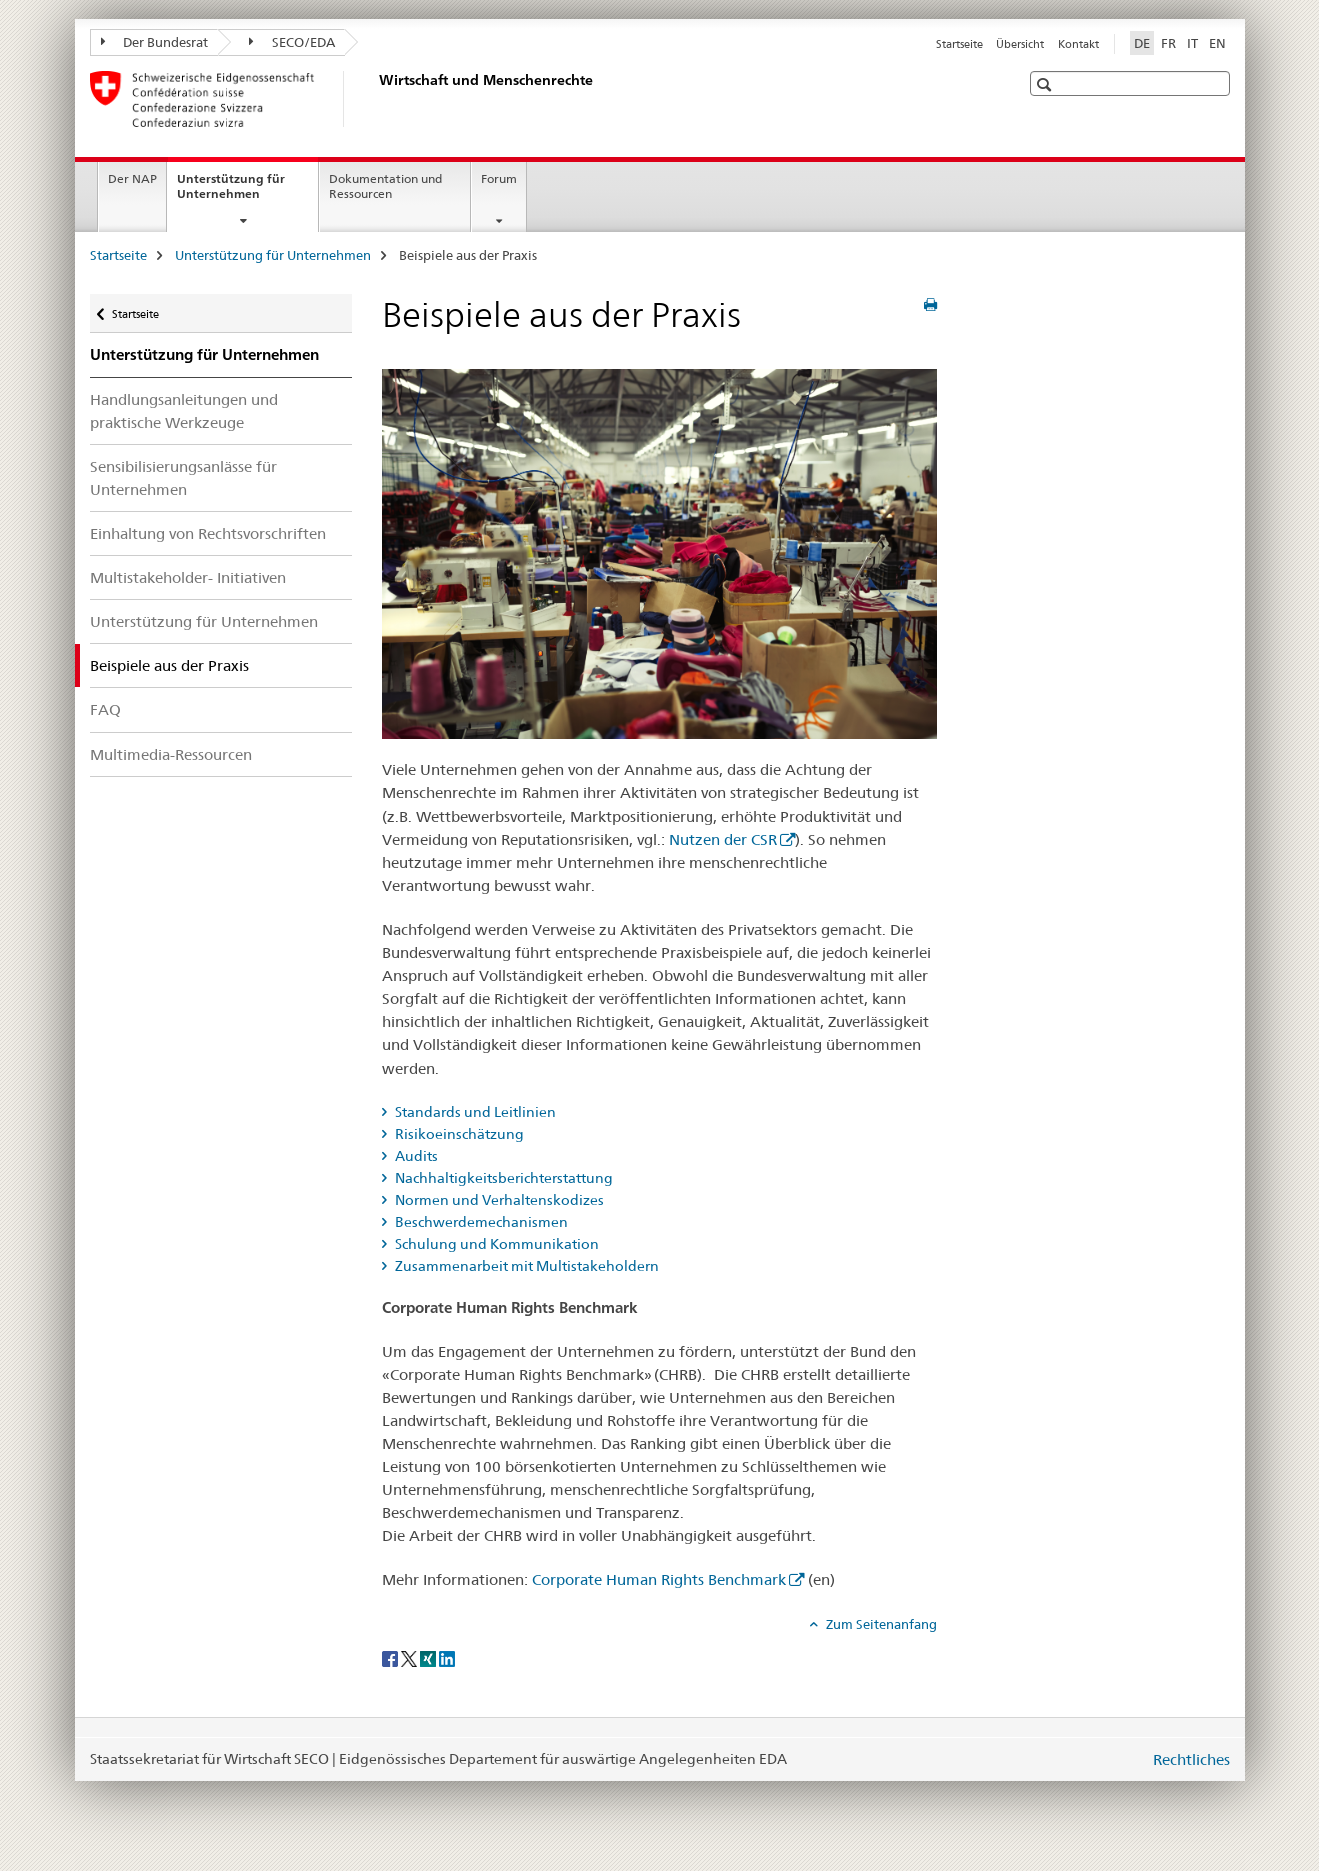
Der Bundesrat (155, 42)
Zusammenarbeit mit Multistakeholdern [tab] (525, 1266)
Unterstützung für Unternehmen (240, 193)
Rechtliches (1191, 1759)
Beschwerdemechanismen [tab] (480, 1222)
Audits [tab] (415, 1156)
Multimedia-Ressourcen (171, 754)
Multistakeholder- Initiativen (188, 577)
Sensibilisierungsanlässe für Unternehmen (183, 478)
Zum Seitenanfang (880, 1624)
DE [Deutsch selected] (1142, 43)
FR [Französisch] (1168, 43)
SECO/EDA (292, 42)
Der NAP (132, 178)
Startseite (959, 44)
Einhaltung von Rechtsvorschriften (208, 533)
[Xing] (429, 1657)
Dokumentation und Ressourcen (385, 186)
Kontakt (1078, 44)
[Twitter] (410, 1657)
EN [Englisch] (1217, 43)
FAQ (105, 709)
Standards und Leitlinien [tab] (474, 1112)
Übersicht (1020, 44)
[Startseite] (375, 99)
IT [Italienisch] (1192, 43)
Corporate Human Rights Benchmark (659, 1579)
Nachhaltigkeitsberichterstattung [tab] (502, 1178)
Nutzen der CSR (723, 839)
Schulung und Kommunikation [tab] (495, 1244)
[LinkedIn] (447, 1657)
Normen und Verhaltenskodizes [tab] (498, 1200)
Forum (499, 178)
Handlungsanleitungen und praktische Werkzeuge (184, 411)
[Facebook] (391, 1657)
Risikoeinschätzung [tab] (458, 1134)
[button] (1046, 84)
